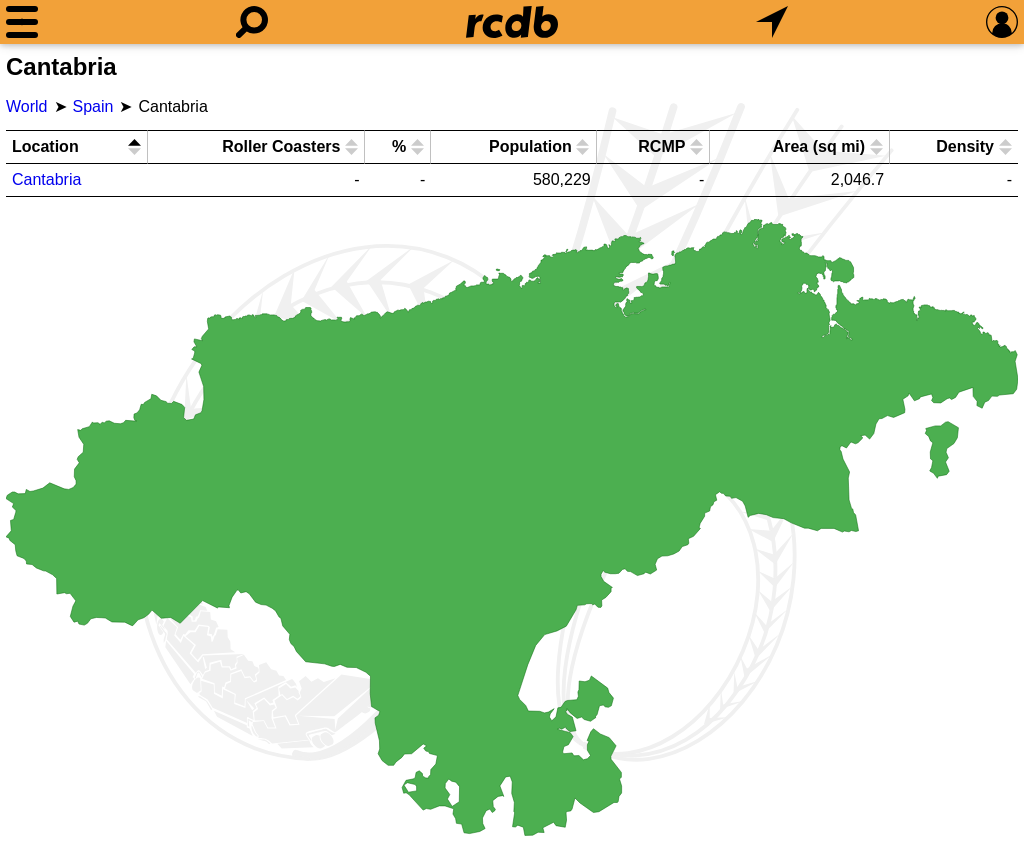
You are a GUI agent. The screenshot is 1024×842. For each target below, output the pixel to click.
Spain (93, 106)
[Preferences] (1002, 22)
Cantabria (46, 179)
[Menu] (22, 22)
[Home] (512, 22)
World (27, 106)
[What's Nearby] (772, 22)
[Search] (252, 22)
